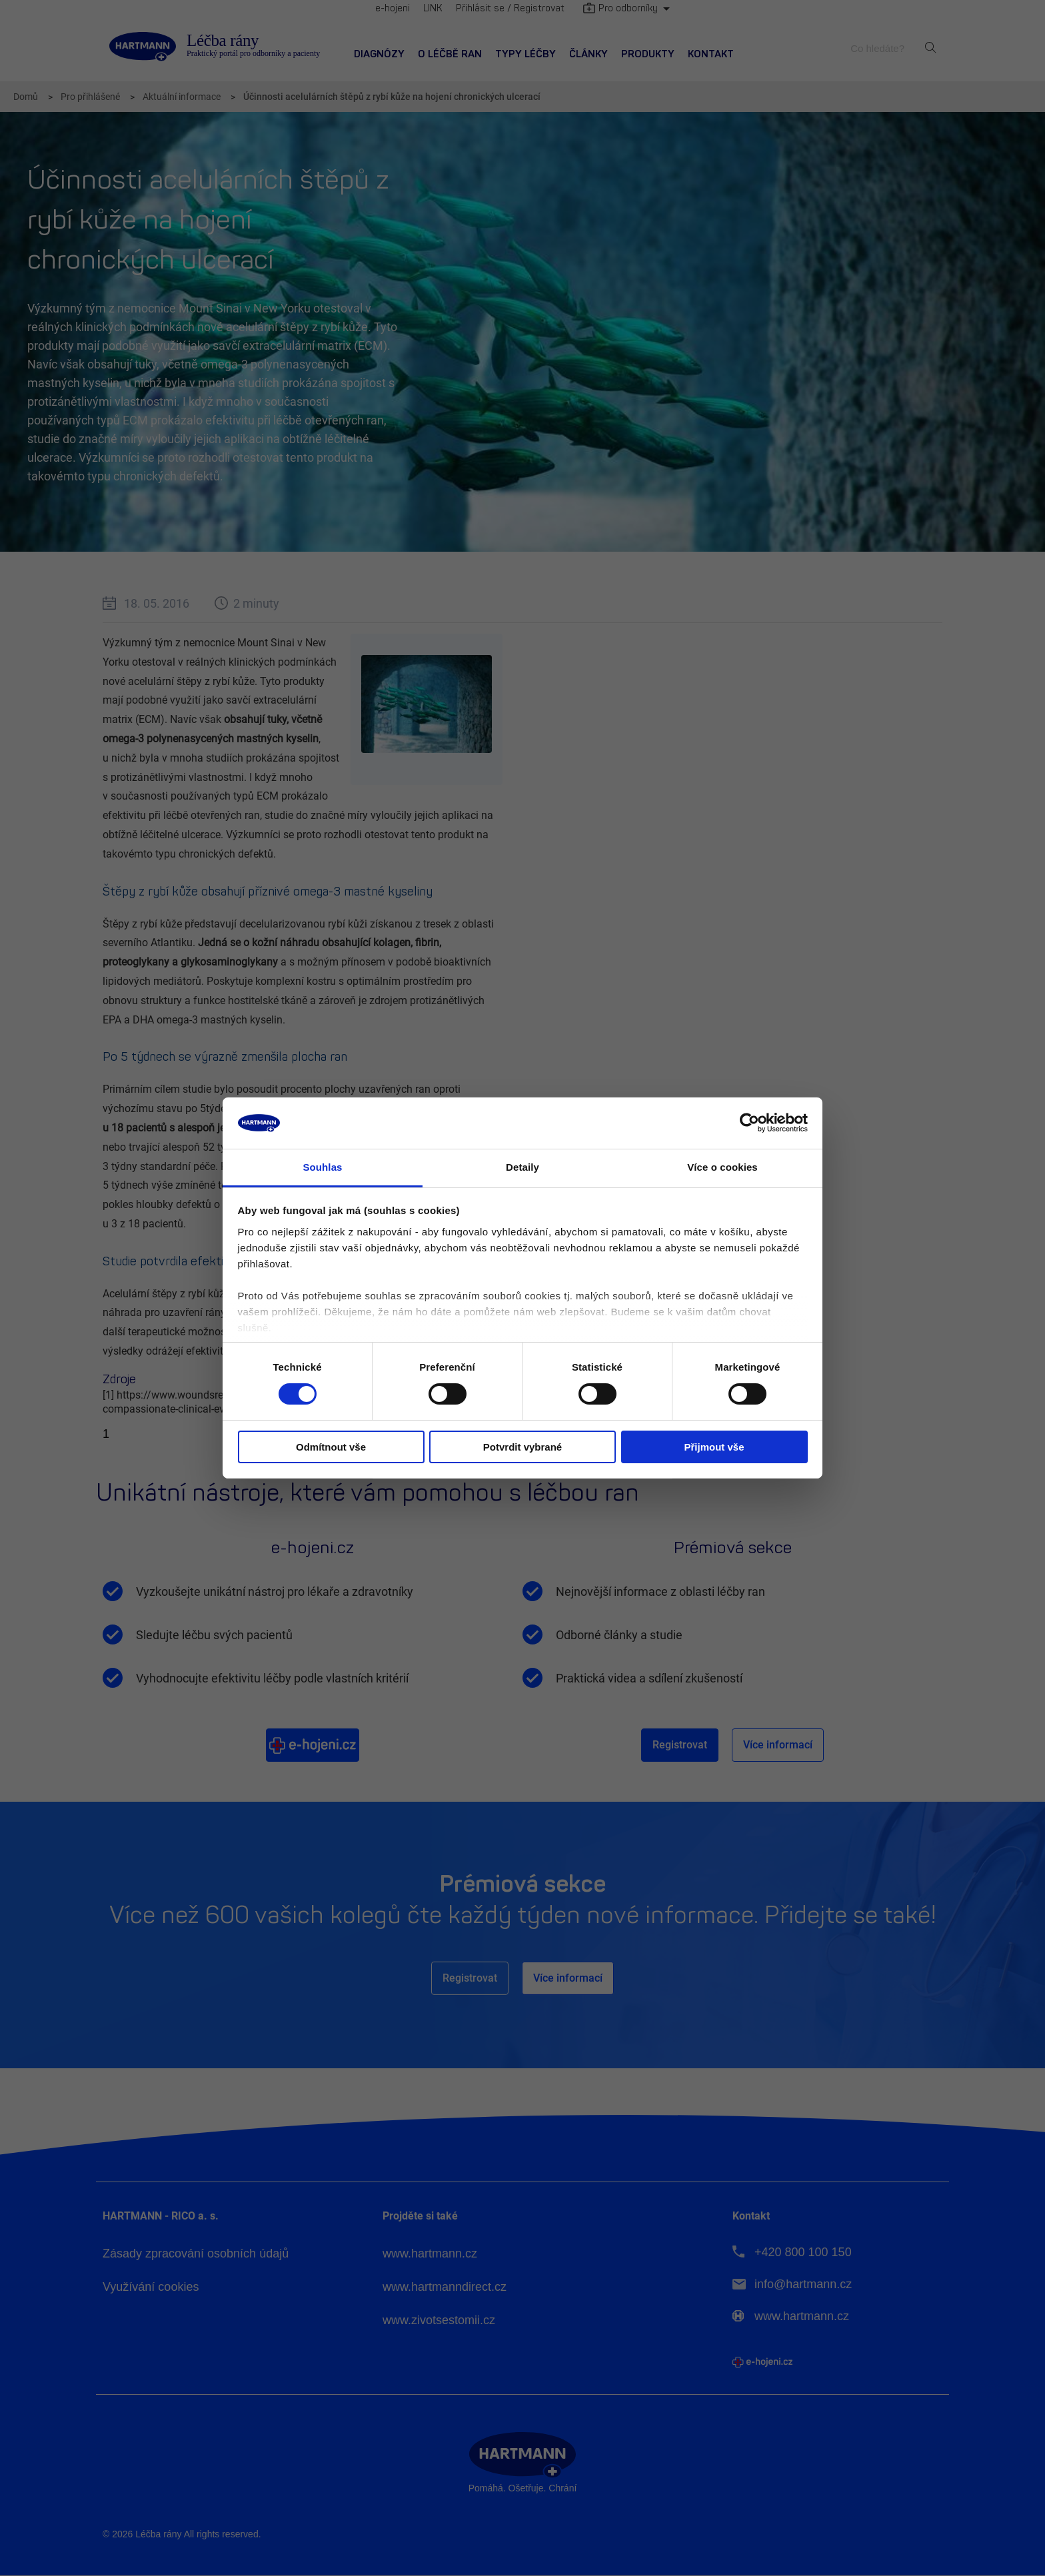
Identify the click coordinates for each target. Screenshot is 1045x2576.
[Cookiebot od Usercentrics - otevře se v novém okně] (749, 1123)
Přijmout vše (714, 1447)
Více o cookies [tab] (722, 1167)
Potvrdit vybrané (522, 1447)
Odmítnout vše (331, 1447)
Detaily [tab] (522, 1167)
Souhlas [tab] (322, 1167)
